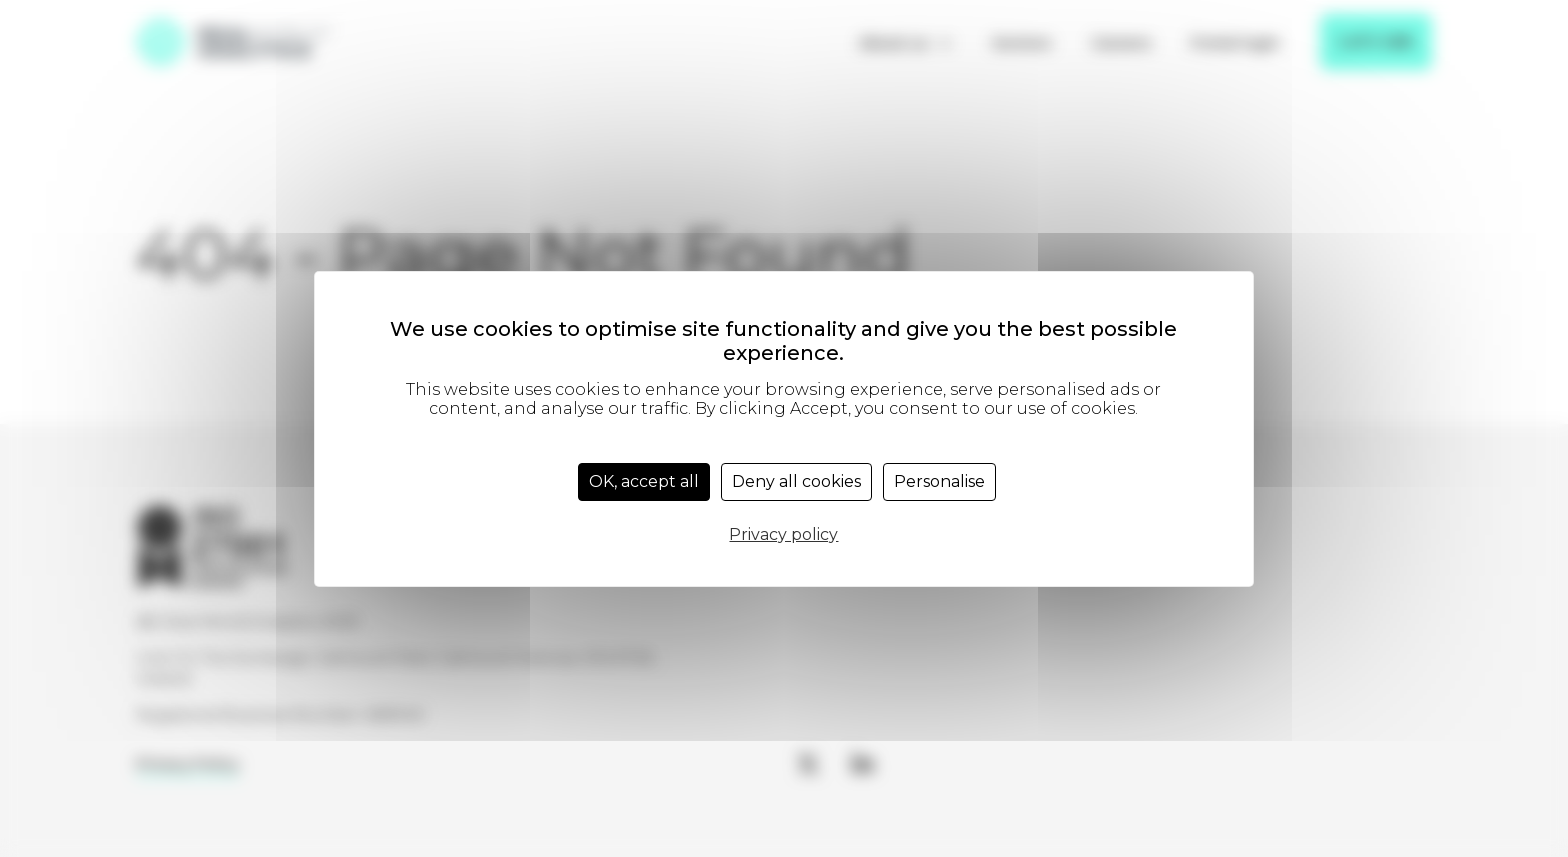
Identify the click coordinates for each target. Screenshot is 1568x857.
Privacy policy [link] (783, 534)
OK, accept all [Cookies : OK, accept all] (644, 481)
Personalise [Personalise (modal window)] (939, 481)
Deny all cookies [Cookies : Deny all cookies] (796, 481)
